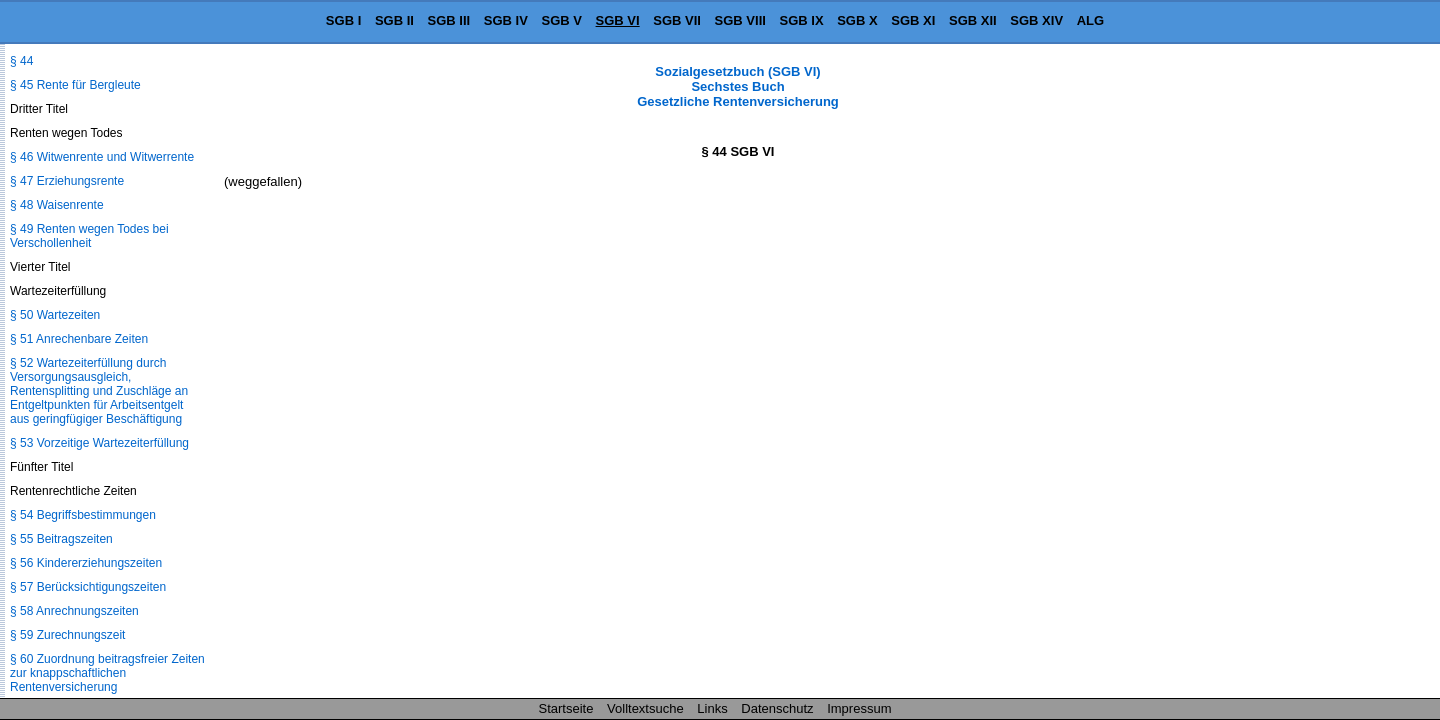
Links (712, 708)
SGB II (394, 20)
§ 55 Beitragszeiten (61, 539)
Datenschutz (777, 708)
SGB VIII (740, 20)
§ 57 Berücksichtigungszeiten (88, 587)
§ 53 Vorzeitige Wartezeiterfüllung (99, 443)
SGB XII (973, 20)
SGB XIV (1036, 20)
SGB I (343, 20)
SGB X (857, 20)
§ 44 (21, 61)
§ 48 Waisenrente (57, 205)
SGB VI (618, 20)
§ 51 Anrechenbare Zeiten (79, 339)
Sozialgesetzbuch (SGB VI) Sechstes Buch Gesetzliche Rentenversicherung (738, 86)
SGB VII (677, 20)
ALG (1090, 20)
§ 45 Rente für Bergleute (75, 85)
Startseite (566, 708)
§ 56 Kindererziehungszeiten (86, 563)
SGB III (449, 20)
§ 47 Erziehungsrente (67, 181)
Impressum (859, 708)
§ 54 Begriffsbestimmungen (83, 515)
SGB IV (506, 20)
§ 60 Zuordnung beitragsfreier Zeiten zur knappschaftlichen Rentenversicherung (107, 673)
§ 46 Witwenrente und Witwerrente (102, 157)
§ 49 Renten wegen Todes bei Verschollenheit (89, 236)
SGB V (561, 20)
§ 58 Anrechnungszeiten (74, 611)
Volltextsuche (645, 708)
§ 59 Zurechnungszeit (67, 635)
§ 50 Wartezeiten (55, 315)
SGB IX (802, 20)
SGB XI (913, 20)
